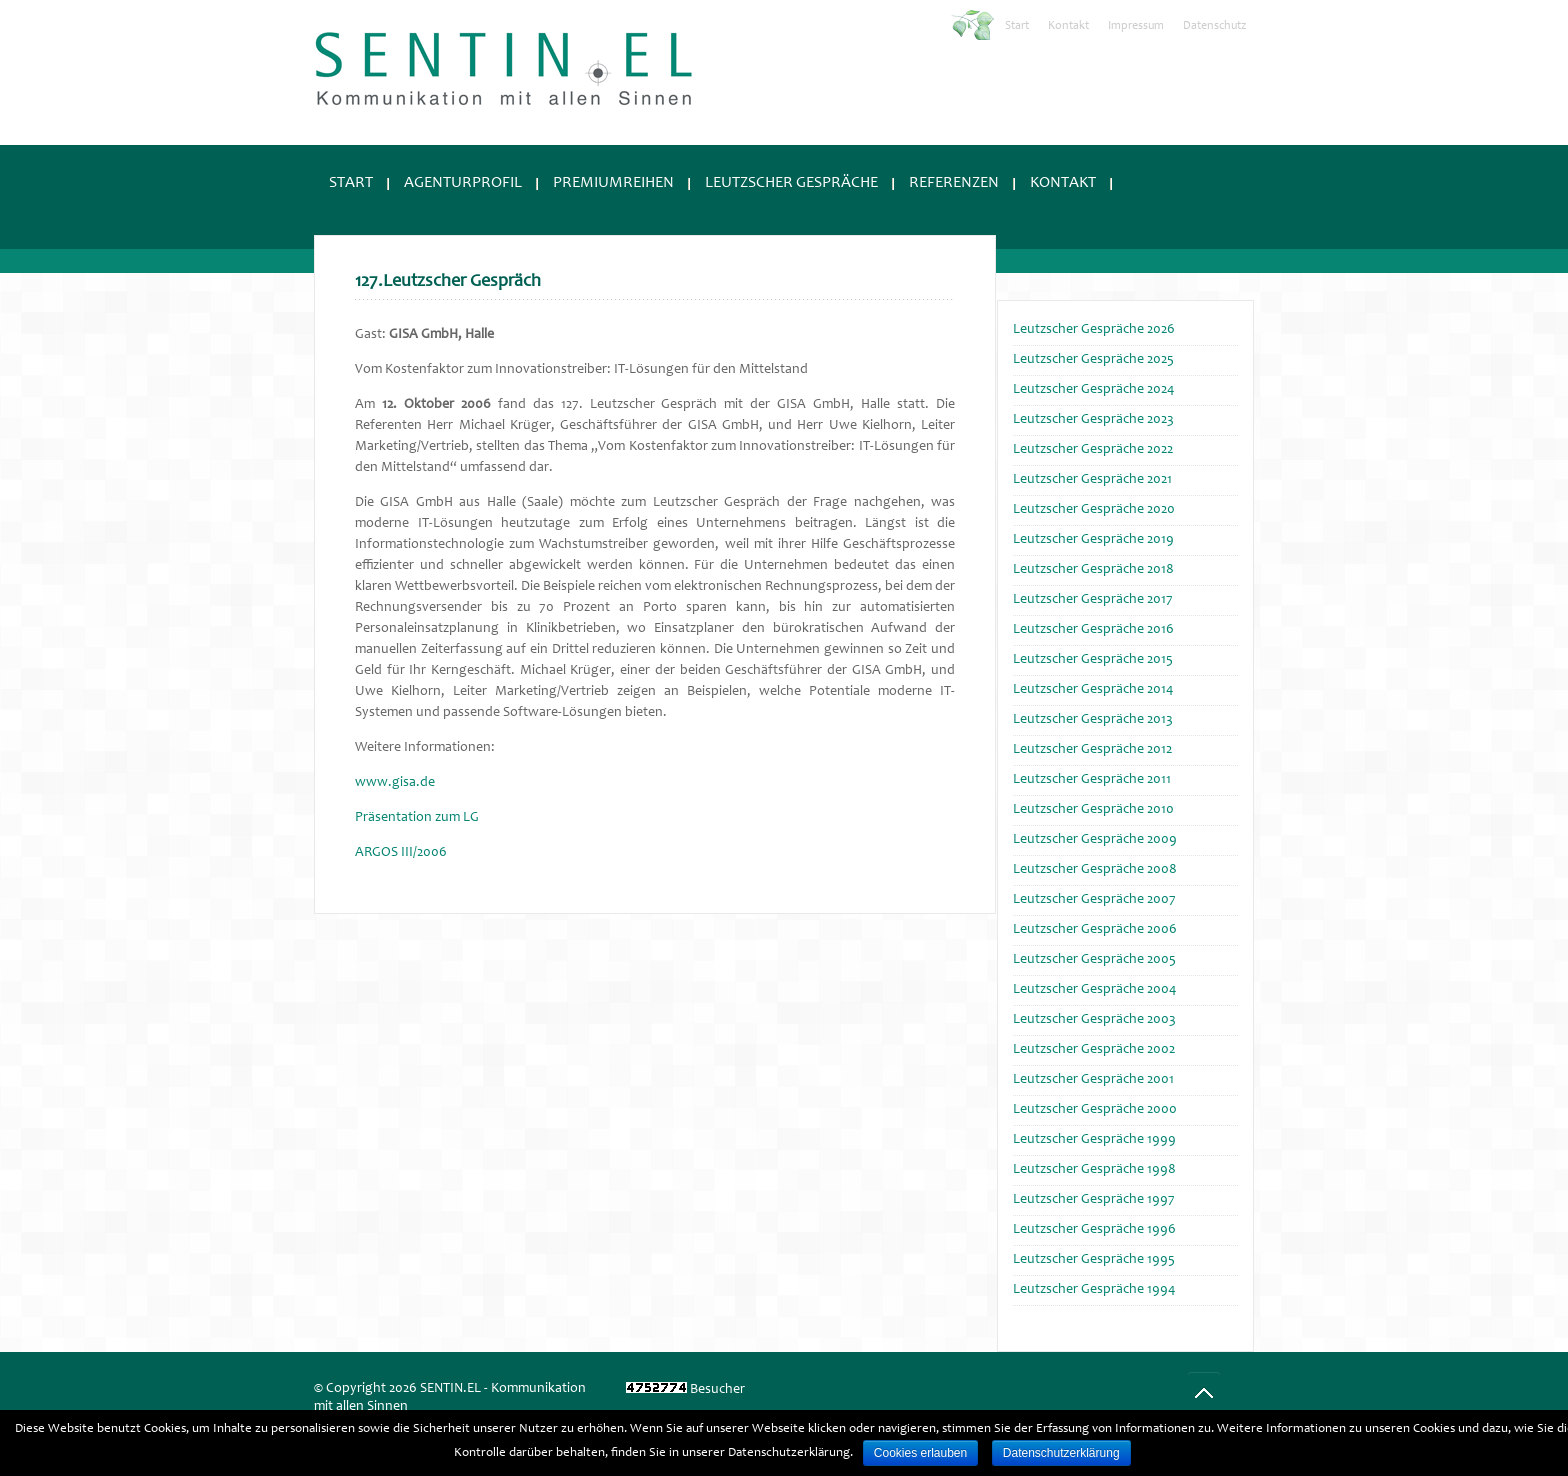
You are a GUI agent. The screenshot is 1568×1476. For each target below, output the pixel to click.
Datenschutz (1214, 26)
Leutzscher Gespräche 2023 (1093, 420)
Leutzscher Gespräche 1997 (1094, 1200)
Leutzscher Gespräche (791, 183)
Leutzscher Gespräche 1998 (1094, 1170)
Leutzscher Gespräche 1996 (1094, 1230)
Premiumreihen (613, 183)
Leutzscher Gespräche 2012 (1092, 750)
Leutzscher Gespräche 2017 (1093, 600)
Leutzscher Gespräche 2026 (1094, 330)
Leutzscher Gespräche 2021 (1092, 480)
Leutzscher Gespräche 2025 (1093, 360)
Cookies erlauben (920, 1453)
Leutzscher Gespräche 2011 (1092, 780)
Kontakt (1068, 26)
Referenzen (954, 183)
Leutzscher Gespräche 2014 (1093, 690)
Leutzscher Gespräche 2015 (1093, 660)
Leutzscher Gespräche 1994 (1094, 1290)
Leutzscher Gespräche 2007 (1094, 900)
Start (1017, 26)
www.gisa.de (395, 783)
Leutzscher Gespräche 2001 (1093, 1080)
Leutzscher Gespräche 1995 (1094, 1260)
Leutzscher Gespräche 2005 (1094, 960)
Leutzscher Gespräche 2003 (1094, 1020)
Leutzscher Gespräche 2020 (1094, 510)
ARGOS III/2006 (401, 853)
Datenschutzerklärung (1061, 1453)
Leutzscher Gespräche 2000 (1095, 1110)
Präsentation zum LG (417, 818)
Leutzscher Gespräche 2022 (1093, 450)
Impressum (1136, 26)
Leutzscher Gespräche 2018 (1093, 570)
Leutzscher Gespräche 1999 (1094, 1140)
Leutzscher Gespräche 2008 (1095, 870)
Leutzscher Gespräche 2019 (1093, 540)
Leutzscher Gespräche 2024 (1093, 390)
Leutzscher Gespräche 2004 (1094, 990)
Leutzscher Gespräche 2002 (1094, 1050)
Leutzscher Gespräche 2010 (1093, 810)
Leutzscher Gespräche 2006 (1095, 930)
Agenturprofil (463, 183)
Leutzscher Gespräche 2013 (1093, 720)
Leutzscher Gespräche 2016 (1093, 630)
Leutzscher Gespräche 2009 (1095, 840)
